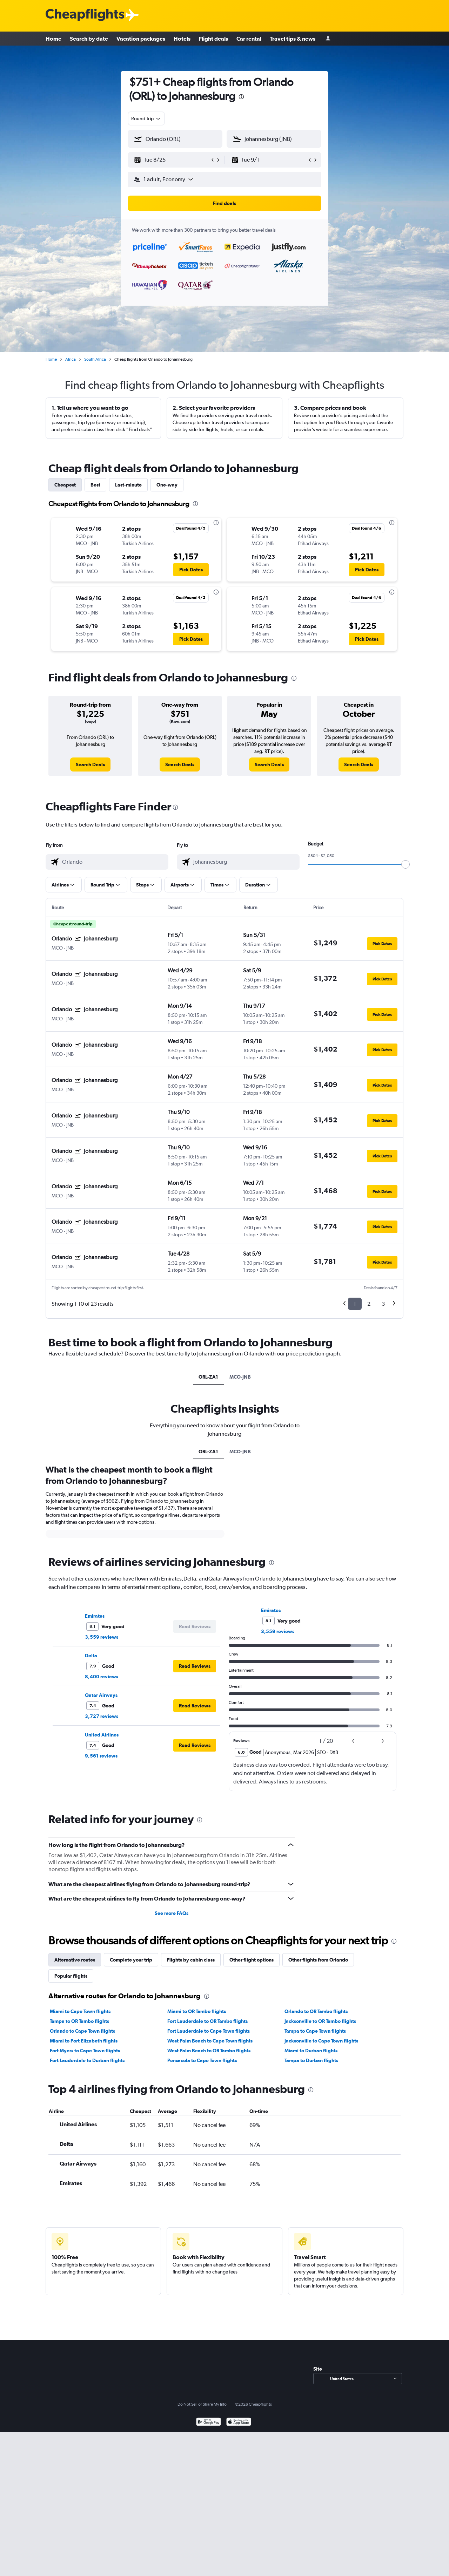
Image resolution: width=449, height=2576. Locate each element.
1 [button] (355, 1303)
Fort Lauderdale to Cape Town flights (208, 2031)
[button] (172, 159)
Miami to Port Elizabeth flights (84, 2041)
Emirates (95, 1616)
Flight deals (213, 38)
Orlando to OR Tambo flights (316, 2011)
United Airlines (102, 1735)
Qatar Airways (101, 1695)
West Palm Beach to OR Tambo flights (208, 2050)
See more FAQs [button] (171, 1913)
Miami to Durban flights (310, 2050)
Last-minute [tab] (128, 485)
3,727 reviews (101, 1716)
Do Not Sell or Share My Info (202, 2404)
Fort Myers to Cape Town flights (85, 2050)
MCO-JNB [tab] (240, 1377)
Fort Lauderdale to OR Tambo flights (207, 2021)
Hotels (182, 38)
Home (53, 38)
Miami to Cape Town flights (80, 2011)
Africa (70, 359)
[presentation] (241, 97)
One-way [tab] (166, 485)
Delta (91, 1655)
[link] (90, 764)
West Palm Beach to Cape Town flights (210, 2041)
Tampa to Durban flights (311, 2060)
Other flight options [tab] (251, 1960)
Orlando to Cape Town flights (82, 2031)
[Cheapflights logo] (85, 15)
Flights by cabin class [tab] (191, 1960)
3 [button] (383, 1303)
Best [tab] (95, 485)
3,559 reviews (101, 1637)
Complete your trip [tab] (131, 1960)
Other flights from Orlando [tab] (318, 1960)
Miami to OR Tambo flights (196, 2011)
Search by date (89, 38)
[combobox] (146, 118)
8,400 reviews (101, 1676)
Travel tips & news (292, 38)
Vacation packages (140, 38)
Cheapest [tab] (65, 485)
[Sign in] (328, 38)
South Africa (95, 359)
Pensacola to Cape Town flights (202, 2060)
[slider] (405, 864)
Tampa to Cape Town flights (315, 2031)
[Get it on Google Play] (208, 2422)
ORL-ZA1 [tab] (208, 1377)
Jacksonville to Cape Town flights (321, 2041)
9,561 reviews (101, 1756)
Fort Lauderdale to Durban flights (87, 2060)
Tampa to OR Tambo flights (79, 2021)
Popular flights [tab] (70, 1976)
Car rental (248, 38)
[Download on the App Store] (238, 2422)
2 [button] (368, 1303)
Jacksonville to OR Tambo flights (320, 2021)
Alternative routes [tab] (74, 1960)
